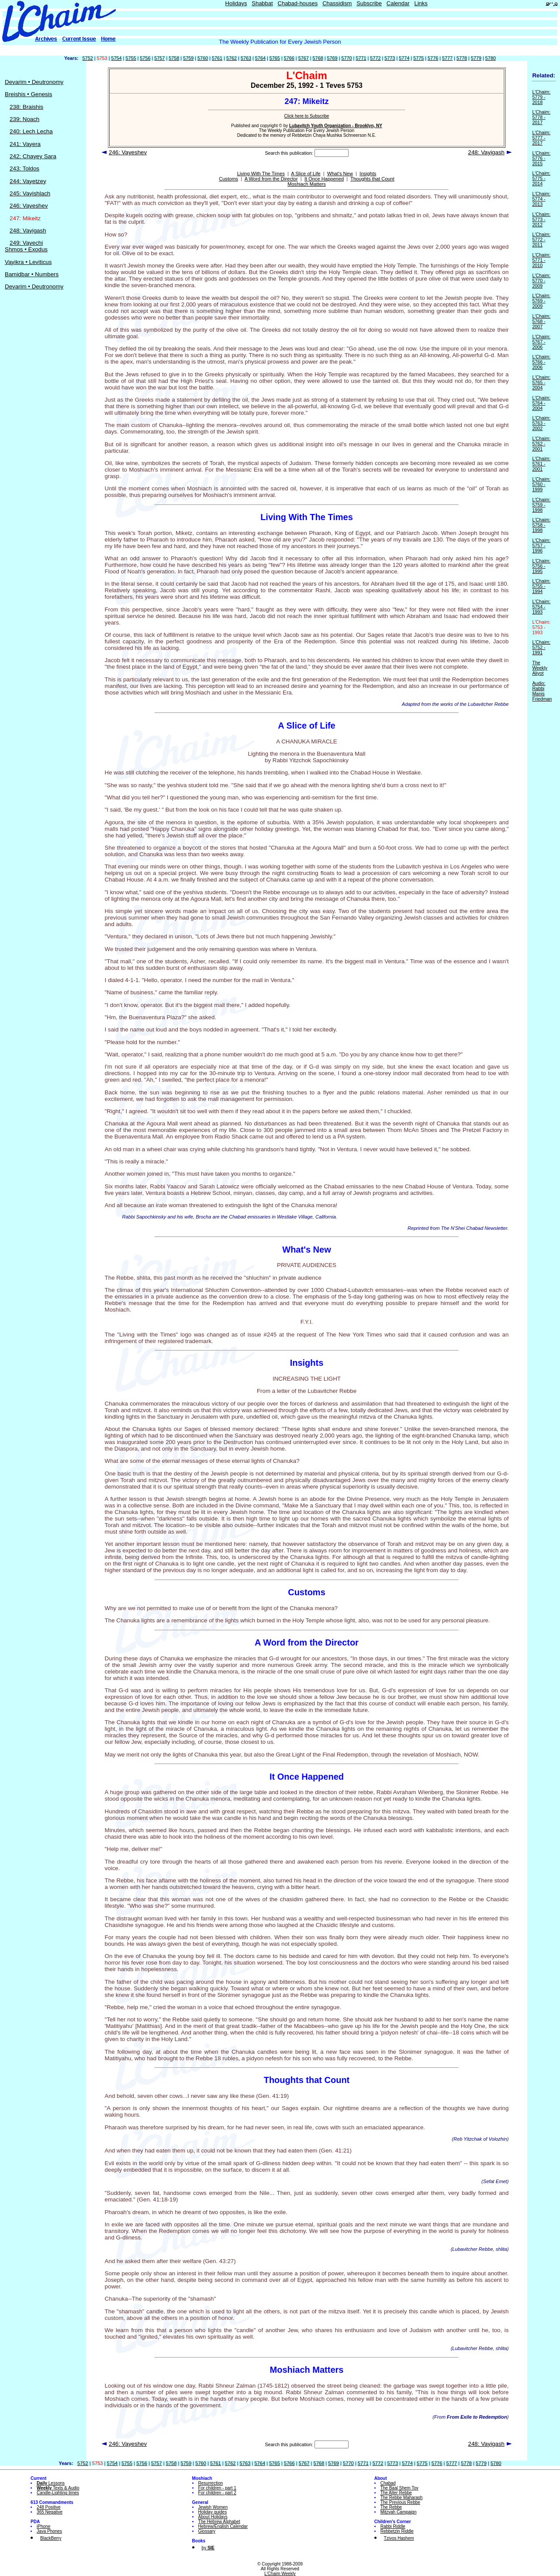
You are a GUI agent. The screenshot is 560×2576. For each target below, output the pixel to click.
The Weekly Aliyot (539, 668)
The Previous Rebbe (400, 2502)
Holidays (236, 3)
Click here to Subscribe (306, 116)
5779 (476, 58)
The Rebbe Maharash (401, 2497)
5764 (260, 58)
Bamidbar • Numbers (32, 274)
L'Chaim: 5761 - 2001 (541, 464)
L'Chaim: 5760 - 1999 (541, 484)
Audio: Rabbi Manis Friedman (542, 690)
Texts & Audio (58, 2488)
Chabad (388, 2483)
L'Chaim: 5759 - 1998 (541, 505)
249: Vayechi (26, 243)
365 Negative (49, 2512)
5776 (433, 58)
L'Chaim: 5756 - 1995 (541, 566)
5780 (490, 58)
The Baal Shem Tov (399, 2488)
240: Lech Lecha (31, 131)
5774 (404, 58)
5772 (375, 58)
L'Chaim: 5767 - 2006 (541, 342)
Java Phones (49, 2531)
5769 (332, 58)
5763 (246, 58)
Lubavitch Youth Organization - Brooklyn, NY (335, 125)
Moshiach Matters (306, 184)
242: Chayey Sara (33, 156)
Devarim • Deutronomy (34, 82)
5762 (231, 58)
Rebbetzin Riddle (397, 2531)
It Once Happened (324, 178)
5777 (447, 58)
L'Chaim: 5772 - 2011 (541, 239)
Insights (368, 173)
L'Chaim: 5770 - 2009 (541, 280)
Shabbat (262, 3)
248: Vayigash (28, 230)
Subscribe (369, 3)
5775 (418, 58)
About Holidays (213, 2516)
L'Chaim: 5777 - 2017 (541, 138)
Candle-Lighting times (58, 2492)
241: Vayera (25, 144)
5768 (318, 58)
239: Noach (24, 119)
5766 (289, 58)
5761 (217, 58)
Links (420, 3)
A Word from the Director (271, 178)
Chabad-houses (298, 3)
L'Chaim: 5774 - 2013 (541, 199)
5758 (174, 58)
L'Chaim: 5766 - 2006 (541, 362)
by (208, 2547)
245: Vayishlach (30, 193)
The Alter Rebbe (396, 2492)
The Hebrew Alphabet (219, 2521)
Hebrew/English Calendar (223, 2526)
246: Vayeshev (29, 205)
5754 (116, 58)
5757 (159, 58)
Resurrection (210, 2483)
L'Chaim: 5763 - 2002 (541, 423)
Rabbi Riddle (392, 2526)
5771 (361, 58)
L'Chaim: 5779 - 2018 (541, 97)
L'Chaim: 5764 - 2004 (541, 403)
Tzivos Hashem (399, 2538)
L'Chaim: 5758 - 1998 (541, 525)
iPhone (43, 2526)
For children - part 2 (217, 2492)
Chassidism (337, 3)
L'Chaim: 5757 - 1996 (541, 545)
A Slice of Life (305, 173)
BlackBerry (50, 2538)
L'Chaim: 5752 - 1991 (541, 647)
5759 (188, 58)
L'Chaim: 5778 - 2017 (541, 117)
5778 (461, 58)
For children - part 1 (217, 2488)
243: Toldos (24, 168)
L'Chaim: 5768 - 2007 (541, 321)
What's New (340, 173)
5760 (202, 58)
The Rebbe (391, 2507)
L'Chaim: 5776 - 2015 (541, 158)
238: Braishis (26, 107)
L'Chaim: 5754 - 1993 (541, 606)
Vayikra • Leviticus (28, 262)
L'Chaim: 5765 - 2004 (541, 382)
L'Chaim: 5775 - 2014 (541, 178)
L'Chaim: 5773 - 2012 (541, 219)
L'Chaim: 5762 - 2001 (541, 443)
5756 (145, 58)
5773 (389, 58)
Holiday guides (212, 2512)
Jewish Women (213, 2507)
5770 (346, 58)
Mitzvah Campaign (398, 2512)
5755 (130, 58)
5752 (88, 58)
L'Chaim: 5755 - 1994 (541, 586)
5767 (303, 58)
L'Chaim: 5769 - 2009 (541, 301)
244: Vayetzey (28, 181)
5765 (275, 58)
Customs (228, 178)
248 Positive (48, 2507)
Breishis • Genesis (28, 94)
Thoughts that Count (372, 178)
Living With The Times (261, 173)
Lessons (51, 2483)
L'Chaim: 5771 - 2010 (541, 260)
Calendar (398, 3)
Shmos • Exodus (26, 249)
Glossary (206, 2531)
